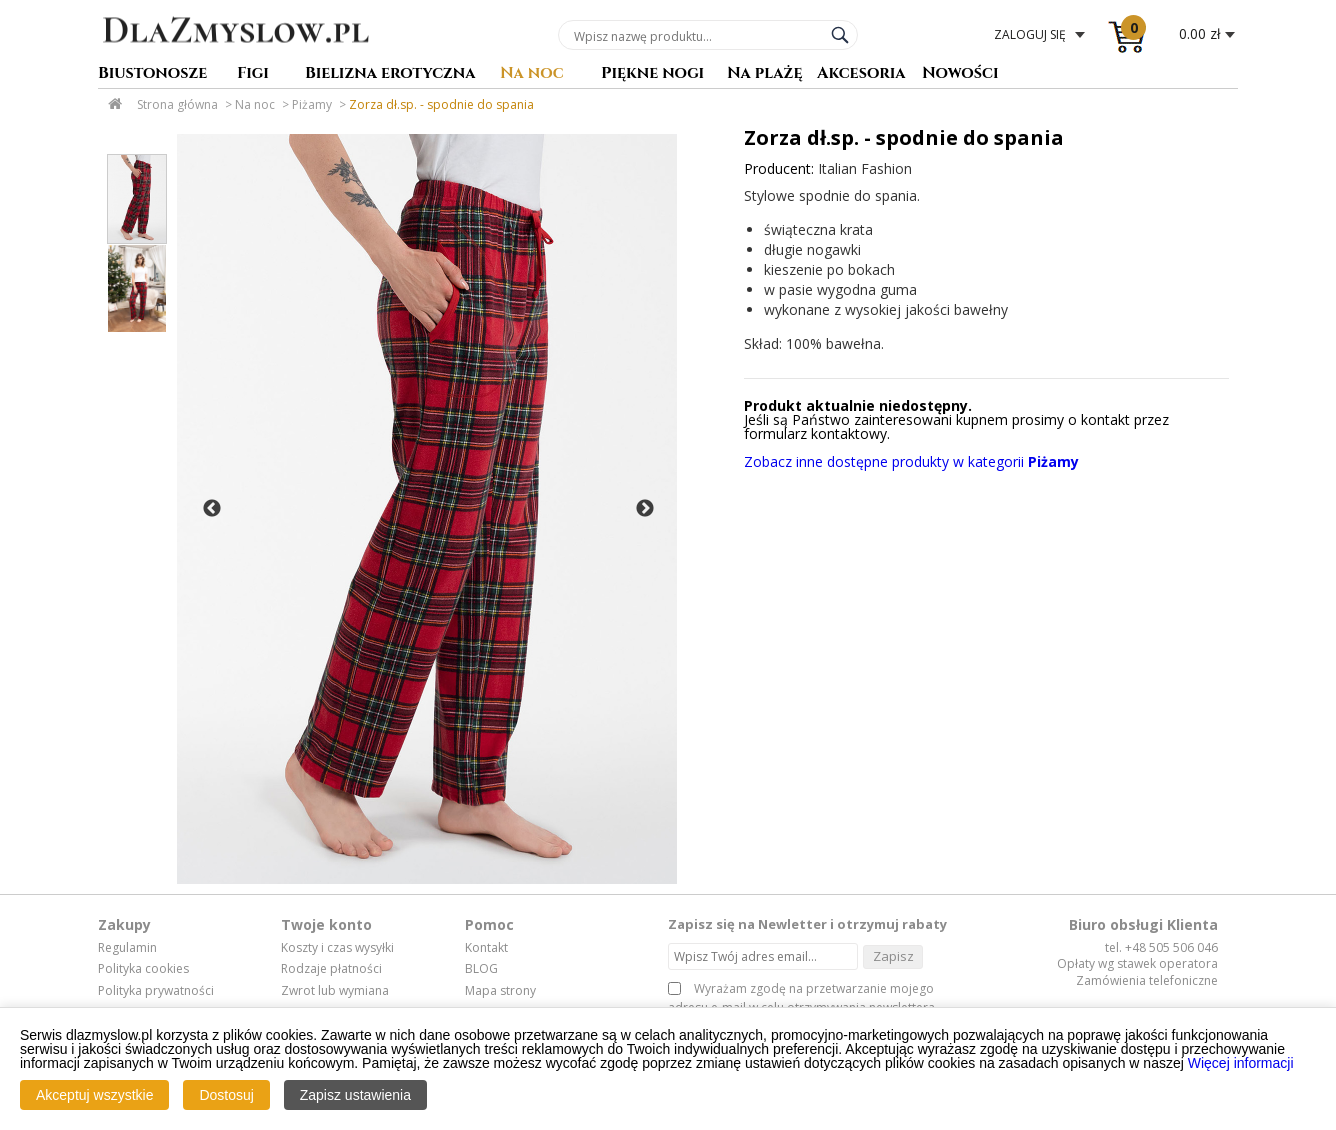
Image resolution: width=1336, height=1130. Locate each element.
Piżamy (312, 104)
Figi (253, 74)
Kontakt (486, 948)
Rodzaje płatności (331, 969)
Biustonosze (152, 74)
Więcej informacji (1241, 1063)
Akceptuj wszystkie (94, 1095)
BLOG (481, 969)
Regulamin (127, 948)
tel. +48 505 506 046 (1161, 947)
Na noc (532, 74)
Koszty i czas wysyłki (337, 948)
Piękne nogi (652, 74)
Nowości (960, 74)
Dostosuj (226, 1095)
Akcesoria (861, 74)
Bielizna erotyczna (390, 74)
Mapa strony (500, 991)
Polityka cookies (143, 969)
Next (645, 509)
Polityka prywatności (156, 991)
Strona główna (177, 104)
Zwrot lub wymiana (335, 991)
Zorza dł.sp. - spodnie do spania (441, 104)
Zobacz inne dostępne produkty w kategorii (911, 461)
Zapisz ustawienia (355, 1095)
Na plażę (765, 74)
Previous (212, 509)
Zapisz (893, 956)
